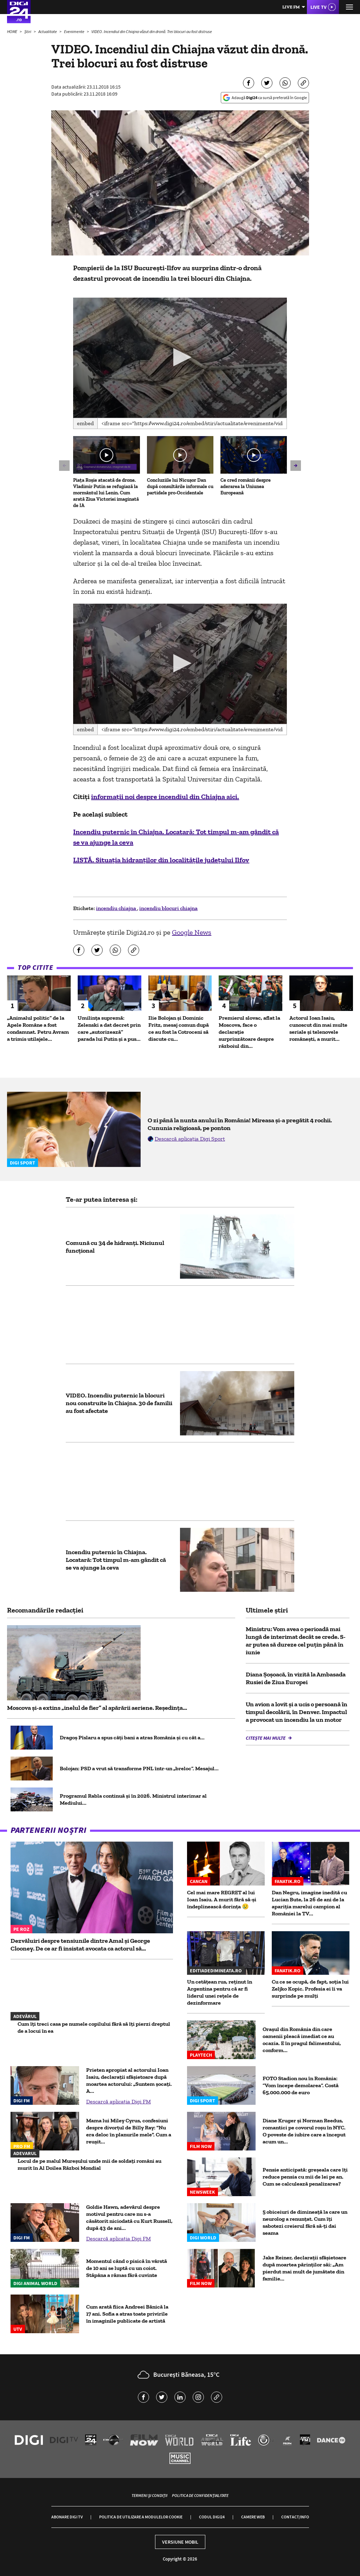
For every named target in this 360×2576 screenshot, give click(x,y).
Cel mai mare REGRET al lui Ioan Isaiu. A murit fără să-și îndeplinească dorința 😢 (221, 1899)
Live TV (318, 7)
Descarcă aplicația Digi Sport (190, 1138)
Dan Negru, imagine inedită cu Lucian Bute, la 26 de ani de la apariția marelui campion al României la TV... (309, 1903)
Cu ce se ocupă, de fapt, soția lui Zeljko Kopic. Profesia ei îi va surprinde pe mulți (310, 1988)
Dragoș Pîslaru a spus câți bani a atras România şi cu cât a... (132, 1737)
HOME (12, 31)
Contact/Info (295, 2516)
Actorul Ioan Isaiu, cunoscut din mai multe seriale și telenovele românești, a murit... (318, 1028)
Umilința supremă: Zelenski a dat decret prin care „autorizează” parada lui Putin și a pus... (109, 1028)
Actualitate (48, 31)
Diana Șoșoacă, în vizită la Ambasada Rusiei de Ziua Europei (296, 1678)
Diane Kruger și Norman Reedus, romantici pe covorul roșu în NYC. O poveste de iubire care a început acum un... (304, 2131)
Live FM (291, 6)
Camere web (253, 2516)
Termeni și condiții (149, 2495)
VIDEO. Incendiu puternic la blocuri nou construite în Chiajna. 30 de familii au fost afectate (119, 1403)
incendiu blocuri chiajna (168, 908)
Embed (85, 423)
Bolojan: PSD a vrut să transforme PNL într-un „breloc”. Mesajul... (139, 1768)
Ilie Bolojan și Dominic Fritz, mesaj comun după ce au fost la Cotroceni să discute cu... (178, 1028)
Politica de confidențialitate (200, 2495)
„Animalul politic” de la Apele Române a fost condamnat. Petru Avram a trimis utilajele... (38, 1028)
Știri (28, 31)
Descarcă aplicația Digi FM (118, 2101)
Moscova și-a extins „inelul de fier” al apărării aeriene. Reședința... (97, 1708)
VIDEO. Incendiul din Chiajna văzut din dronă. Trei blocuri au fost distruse (151, 31)
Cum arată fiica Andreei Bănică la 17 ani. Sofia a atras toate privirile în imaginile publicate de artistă (127, 2313)
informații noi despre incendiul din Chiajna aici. (165, 796)
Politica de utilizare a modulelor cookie (140, 2516)
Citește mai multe (266, 1738)
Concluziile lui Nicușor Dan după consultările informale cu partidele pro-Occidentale (180, 486)
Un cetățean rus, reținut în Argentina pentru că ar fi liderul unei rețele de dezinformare (219, 1992)
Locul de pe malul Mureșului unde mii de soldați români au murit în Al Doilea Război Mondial (89, 2164)
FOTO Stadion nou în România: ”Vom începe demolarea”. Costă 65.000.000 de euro (301, 2085)
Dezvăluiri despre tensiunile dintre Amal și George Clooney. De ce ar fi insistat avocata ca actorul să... (80, 1944)
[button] (180, 357)
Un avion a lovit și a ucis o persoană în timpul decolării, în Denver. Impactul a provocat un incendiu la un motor (296, 1712)
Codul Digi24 (212, 2516)
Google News (191, 932)
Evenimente (74, 31)
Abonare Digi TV (67, 2516)
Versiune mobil (180, 2542)
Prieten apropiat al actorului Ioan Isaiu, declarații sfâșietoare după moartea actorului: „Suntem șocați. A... (129, 2080)
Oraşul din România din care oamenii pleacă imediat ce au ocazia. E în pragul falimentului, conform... (302, 2039)
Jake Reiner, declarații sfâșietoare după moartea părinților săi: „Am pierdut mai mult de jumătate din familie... (304, 2268)
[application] (180, 358)
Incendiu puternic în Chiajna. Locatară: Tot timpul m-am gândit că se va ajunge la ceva (116, 1559)
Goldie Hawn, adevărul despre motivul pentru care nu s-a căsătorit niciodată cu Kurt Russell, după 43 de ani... (129, 2217)
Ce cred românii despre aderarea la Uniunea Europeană (245, 486)
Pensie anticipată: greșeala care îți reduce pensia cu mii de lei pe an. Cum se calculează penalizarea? (305, 2176)
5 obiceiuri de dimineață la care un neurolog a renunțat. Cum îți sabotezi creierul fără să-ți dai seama (305, 2222)
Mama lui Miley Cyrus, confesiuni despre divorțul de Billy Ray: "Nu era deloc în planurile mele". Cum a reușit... (128, 2131)
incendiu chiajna (116, 908)
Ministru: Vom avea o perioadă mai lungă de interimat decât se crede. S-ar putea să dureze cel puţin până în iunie (296, 1640)
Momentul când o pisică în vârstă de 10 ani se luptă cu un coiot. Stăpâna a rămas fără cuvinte (126, 2268)
